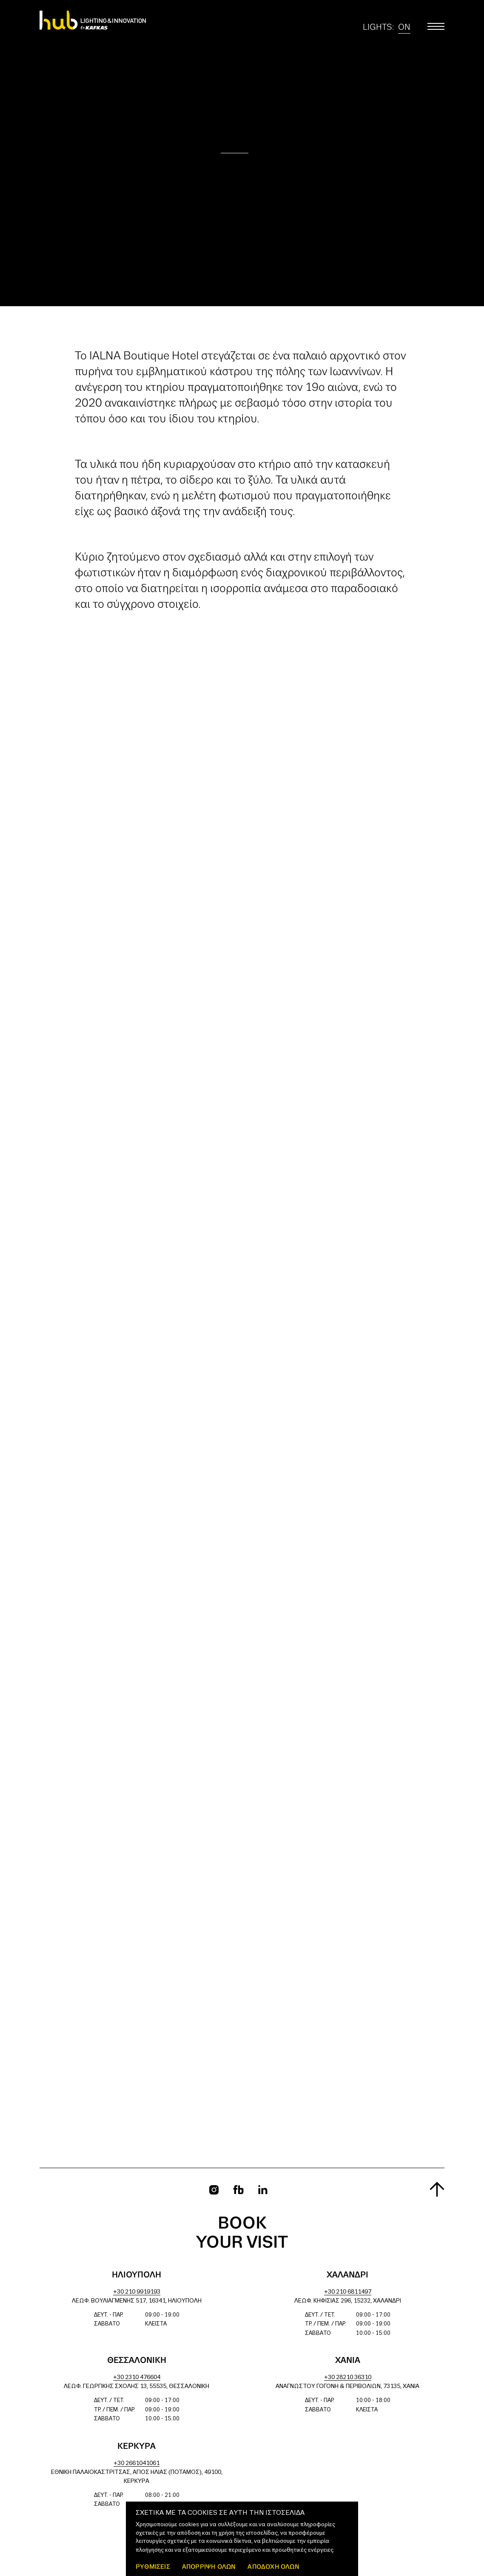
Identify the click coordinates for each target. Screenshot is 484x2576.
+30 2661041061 (136, 2463)
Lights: (386, 27)
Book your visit (242, 2233)
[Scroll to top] (437, 2189)
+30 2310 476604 (136, 2377)
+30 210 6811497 (347, 2292)
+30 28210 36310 (347, 2377)
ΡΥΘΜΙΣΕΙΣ (153, 2566)
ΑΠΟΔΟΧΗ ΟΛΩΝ (273, 2566)
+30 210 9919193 (136, 2292)
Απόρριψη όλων (209, 2566)
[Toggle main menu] (436, 26)
